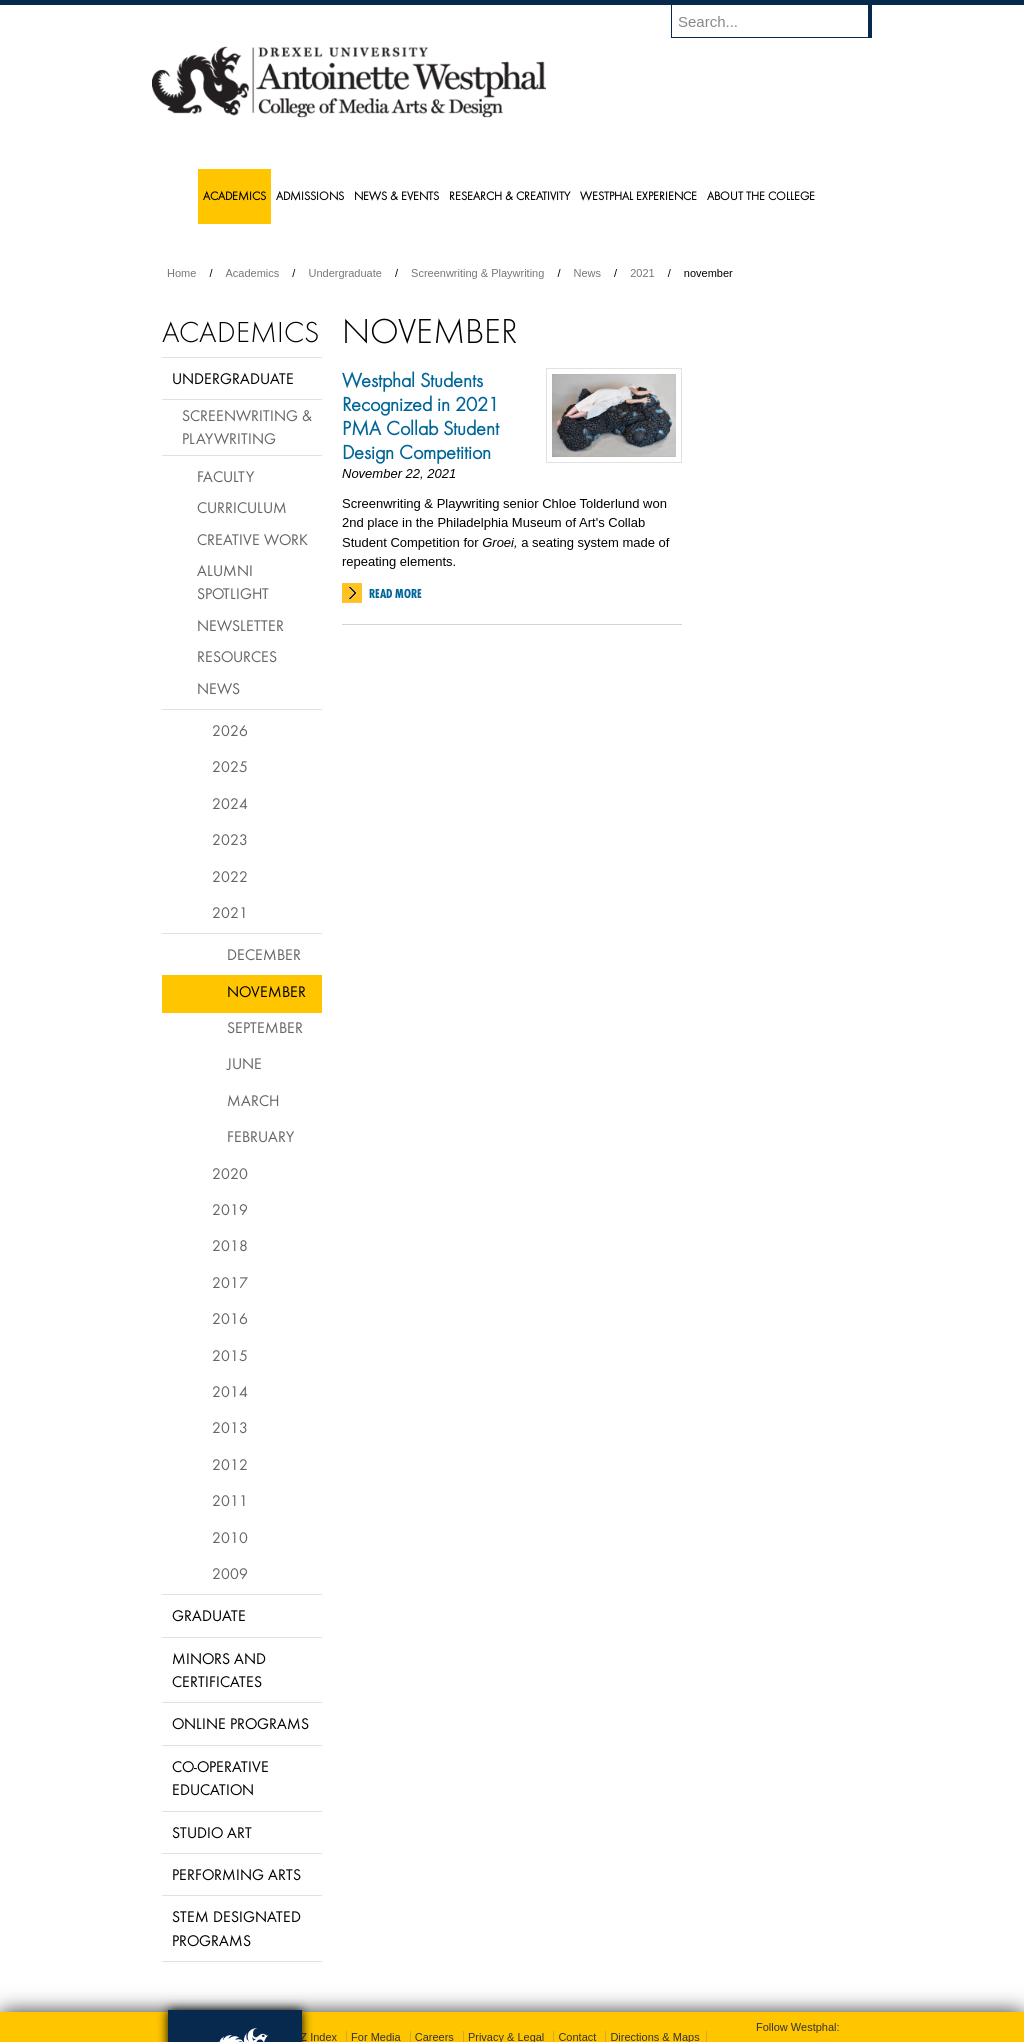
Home (181, 273)
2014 (230, 1391)
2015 (230, 1355)
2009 (230, 1573)
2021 (642, 273)
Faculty (225, 476)
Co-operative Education (220, 1777)
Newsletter (240, 625)
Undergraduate (344, 273)
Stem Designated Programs (236, 1927)
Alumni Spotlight (233, 581)
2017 (230, 1282)
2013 (230, 1427)
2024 (230, 803)
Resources (237, 656)
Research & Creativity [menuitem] (509, 195)
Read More (395, 593)
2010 (230, 1537)
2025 (230, 766)
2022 (230, 876)
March (253, 1100)
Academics (253, 273)
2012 (230, 1464)
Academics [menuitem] (234, 195)
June (244, 1063)
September (265, 1027)
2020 (230, 1173)
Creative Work (252, 539)
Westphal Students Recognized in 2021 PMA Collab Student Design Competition (420, 416)
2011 (230, 1500)
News (588, 273)
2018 (230, 1245)
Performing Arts (236, 1874)
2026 (230, 730)
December (264, 954)
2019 (230, 1209)
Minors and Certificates (219, 1669)
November (266, 991)
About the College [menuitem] (761, 195)
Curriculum (242, 507)
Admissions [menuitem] (310, 195)
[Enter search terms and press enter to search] (781, 21)
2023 (230, 839)
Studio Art (212, 1832)
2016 (230, 1318)
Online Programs (240, 1723)
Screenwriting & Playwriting (477, 273)
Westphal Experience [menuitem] (638, 195)
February (260, 1136)
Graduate (209, 1615)
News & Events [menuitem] (396, 195)
